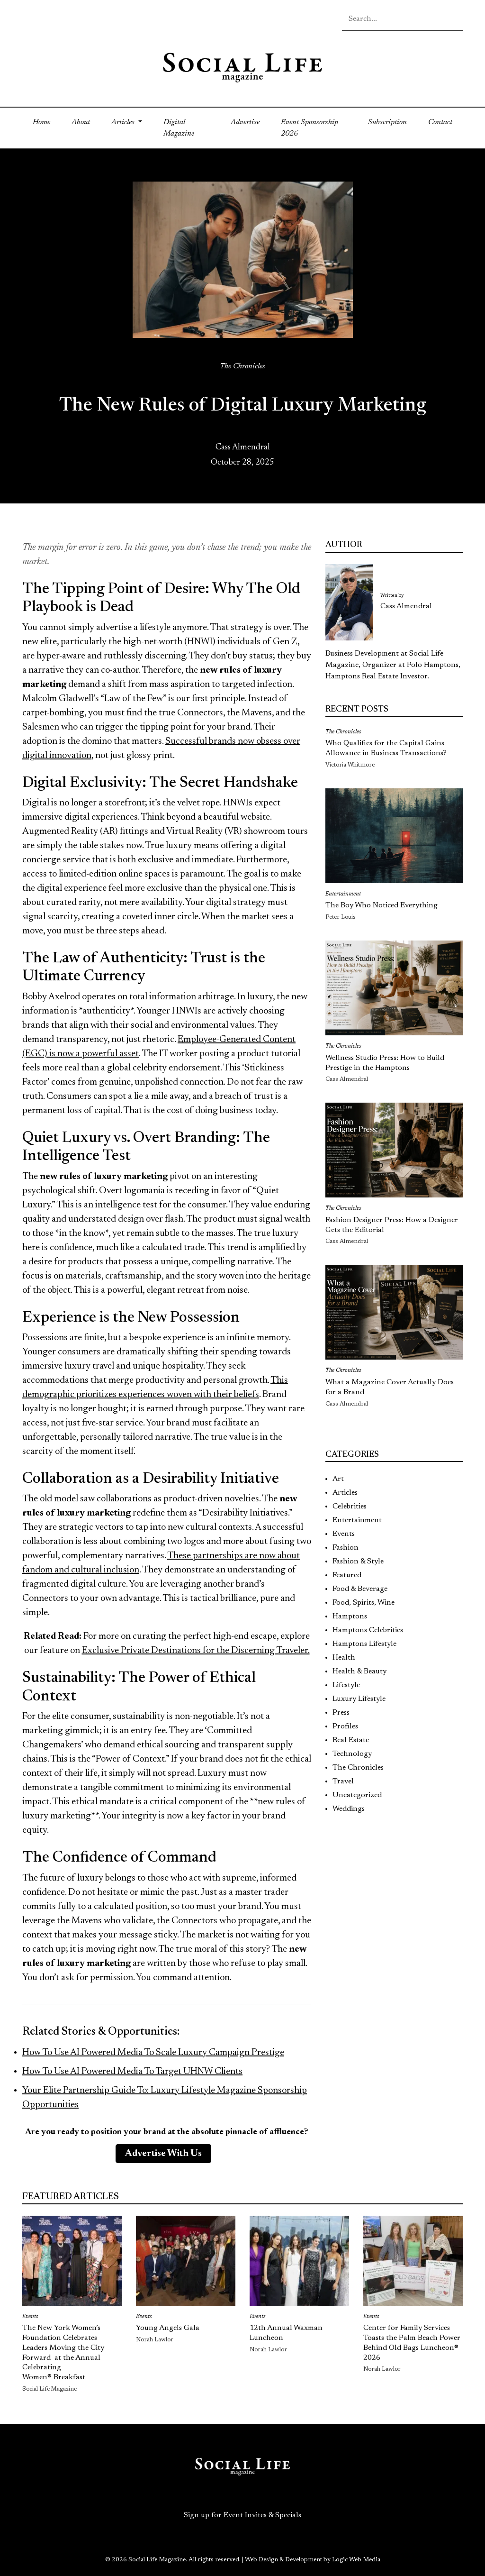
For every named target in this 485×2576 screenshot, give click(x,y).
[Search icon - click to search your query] (455, 21)
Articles (345, 1493)
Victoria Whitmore (350, 765)
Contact (440, 122)
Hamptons (349, 1616)
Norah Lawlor (154, 2340)
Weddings (348, 1809)
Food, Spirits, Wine (363, 1603)
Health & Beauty (359, 1671)
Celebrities (349, 1506)
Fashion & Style (358, 1561)
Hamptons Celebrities (367, 1630)
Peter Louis (340, 917)
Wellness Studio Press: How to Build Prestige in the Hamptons (384, 1063)
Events (343, 1534)
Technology (352, 1754)
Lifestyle (346, 1685)
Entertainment (343, 894)
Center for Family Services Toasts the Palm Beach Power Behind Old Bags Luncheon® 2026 (411, 2342)
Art (338, 1479)
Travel (343, 1781)
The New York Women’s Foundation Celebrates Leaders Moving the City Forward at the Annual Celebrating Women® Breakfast (63, 2352)
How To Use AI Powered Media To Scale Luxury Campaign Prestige (153, 2052)
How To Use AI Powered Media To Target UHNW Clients (132, 2071)
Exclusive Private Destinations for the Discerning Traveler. (196, 1650)
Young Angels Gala (167, 2328)
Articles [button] (123, 122)
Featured (346, 1575)
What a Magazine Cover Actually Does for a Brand (389, 1387)
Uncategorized (357, 1795)
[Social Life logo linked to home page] (242, 66)
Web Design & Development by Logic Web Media (312, 2560)
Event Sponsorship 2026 (309, 128)
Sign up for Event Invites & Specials (242, 2515)
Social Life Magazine (49, 2389)
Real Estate (350, 1740)
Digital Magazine (178, 128)
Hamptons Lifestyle (364, 1644)
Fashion (345, 1548)
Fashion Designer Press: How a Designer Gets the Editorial (391, 1225)
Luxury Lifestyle (359, 1699)
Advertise (245, 122)
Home (47, 121)
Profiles (345, 1726)
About (81, 122)
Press (341, 1713)
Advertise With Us (163, 2153)
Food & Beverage (359, 1589)
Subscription (387, 122)
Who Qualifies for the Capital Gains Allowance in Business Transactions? (386, 748)
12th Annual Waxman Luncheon (286, 2333)
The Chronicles (242, 366)
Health (343, 1658)
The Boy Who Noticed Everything (381, 905)
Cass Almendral (243, 447)
